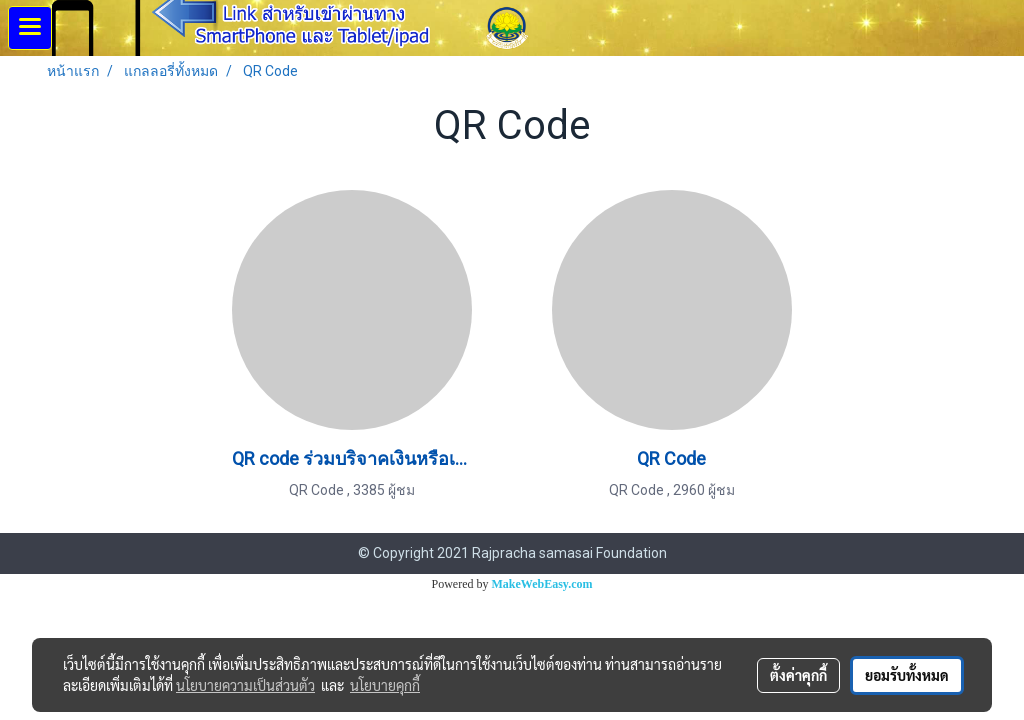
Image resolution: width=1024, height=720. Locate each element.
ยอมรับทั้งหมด (907, 675)
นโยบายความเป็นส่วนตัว (245, 685)
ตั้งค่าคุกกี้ (798, 675)
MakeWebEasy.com (542, 584)
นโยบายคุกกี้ (385, 685)
